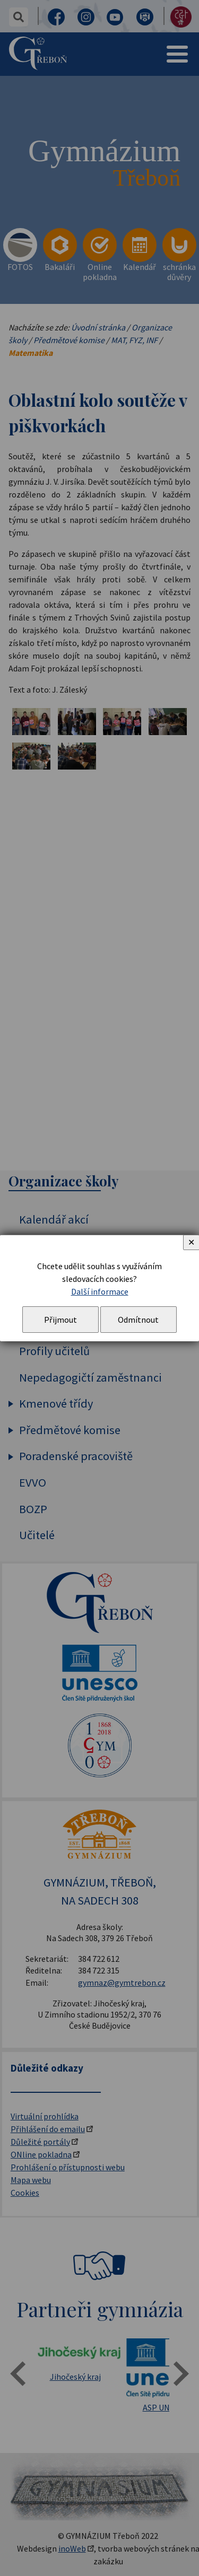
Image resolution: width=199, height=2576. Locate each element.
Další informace (99, 1291)
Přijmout (60, 1319)
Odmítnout (138, 1319)
